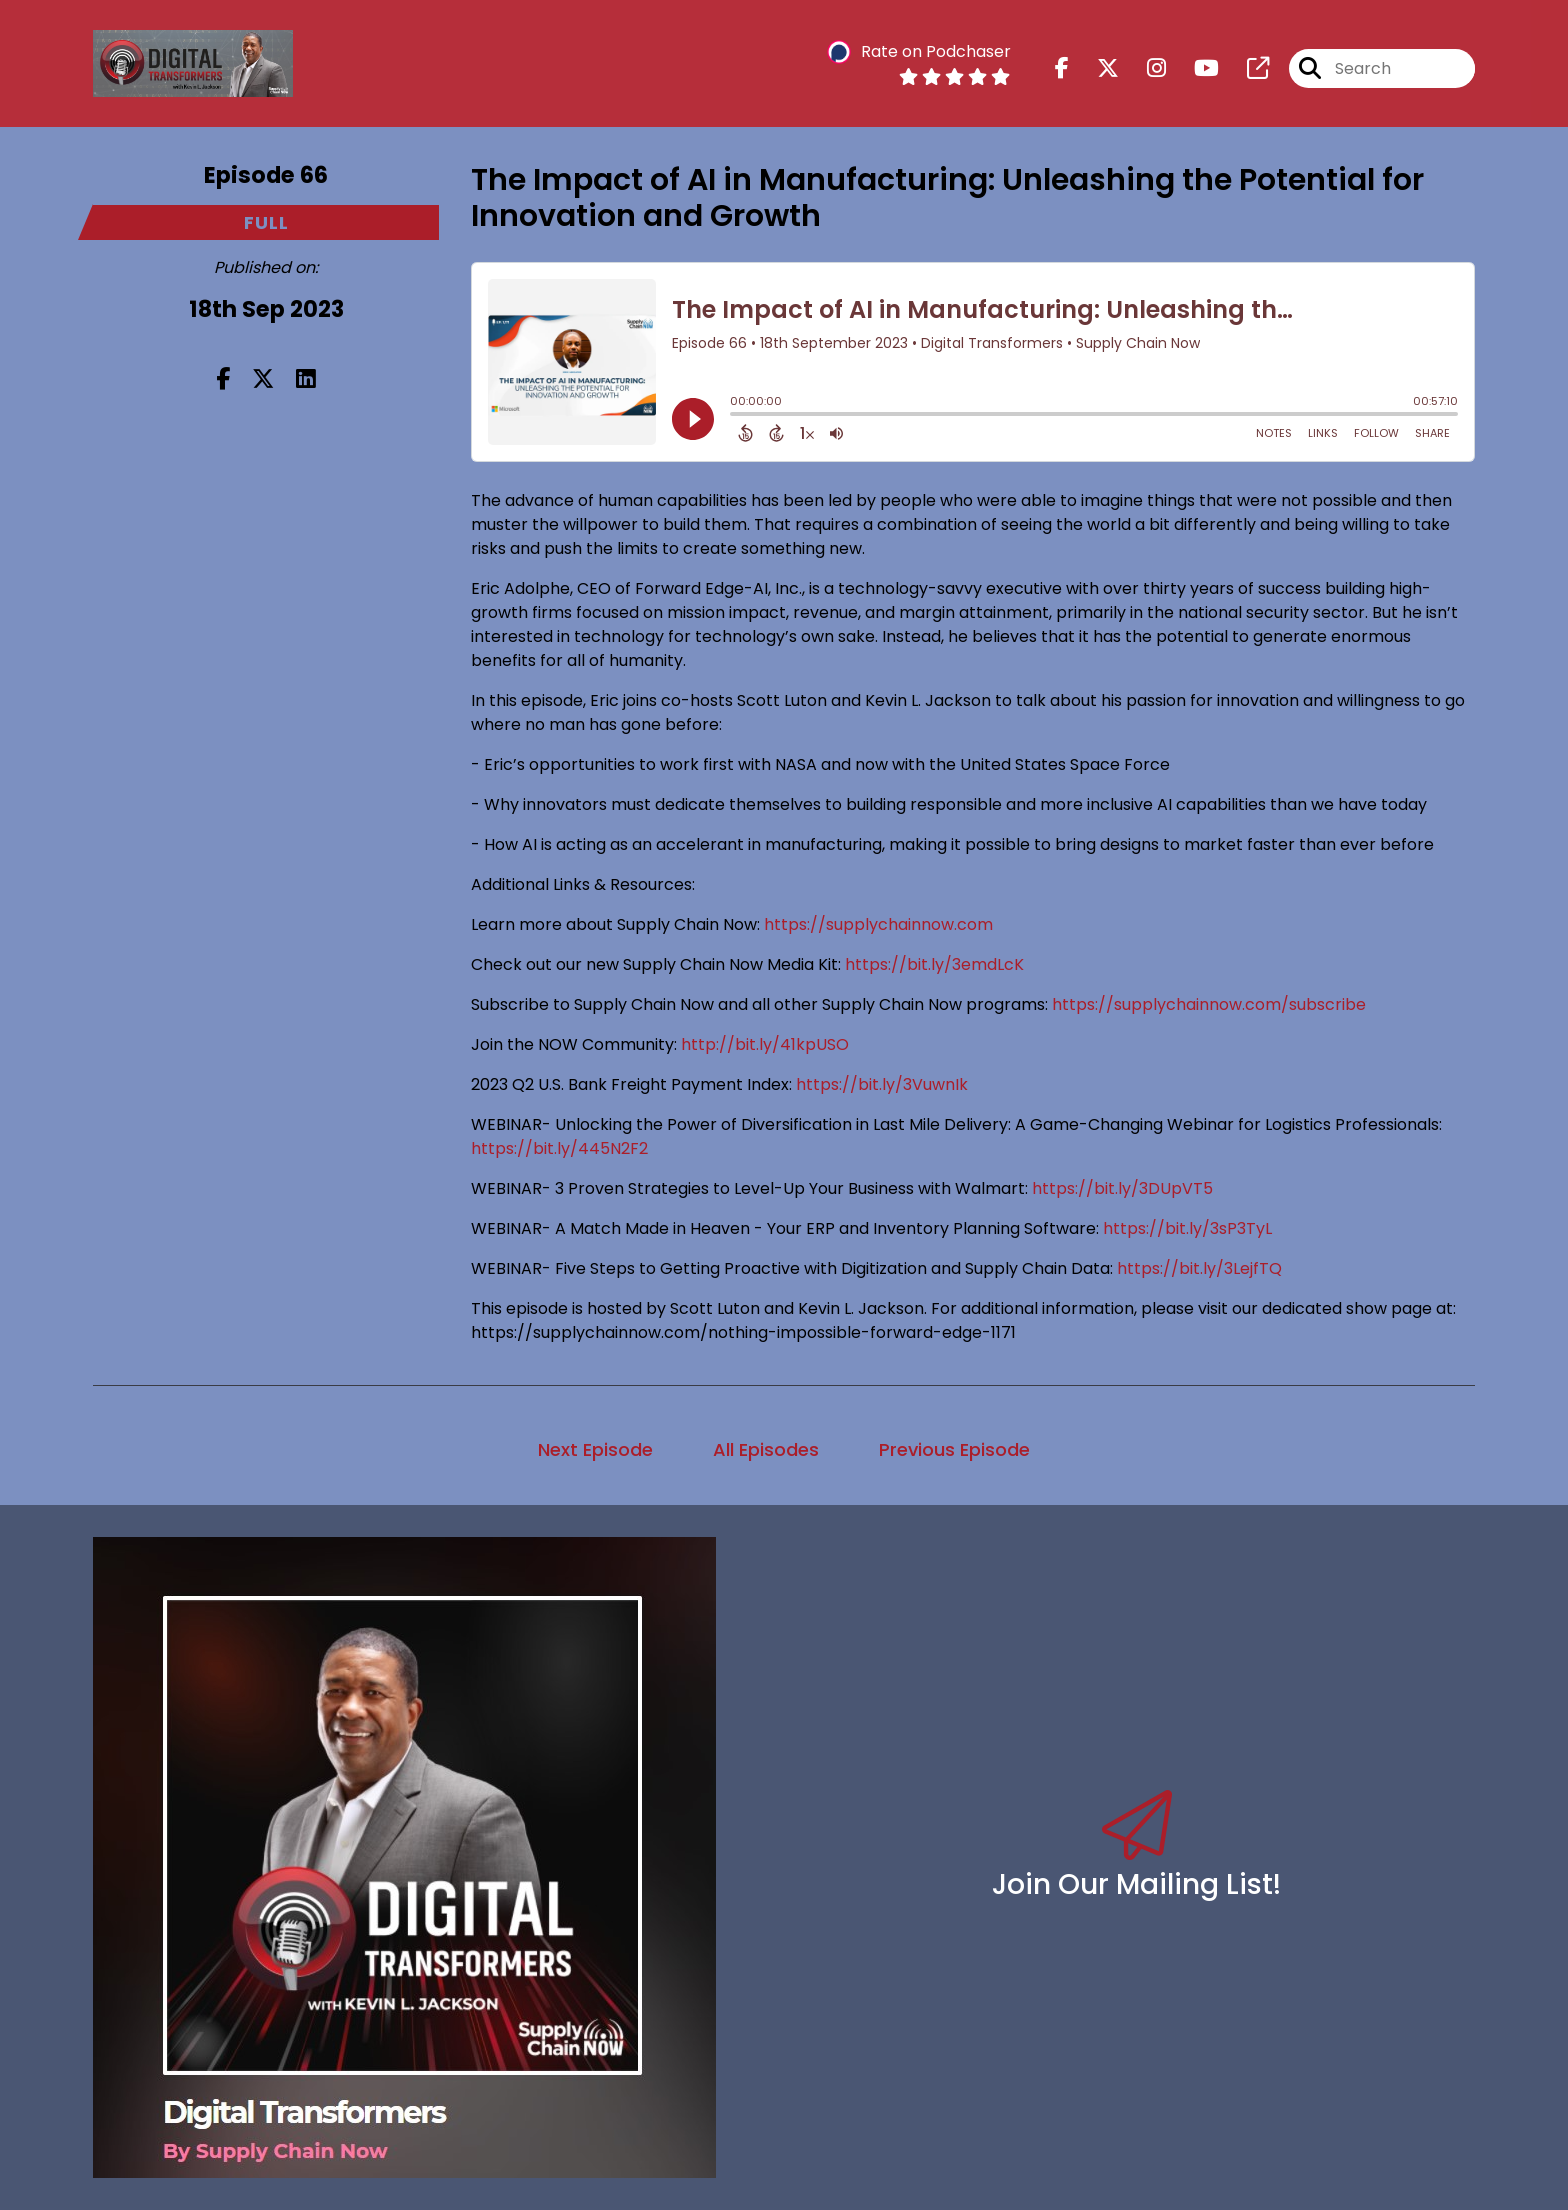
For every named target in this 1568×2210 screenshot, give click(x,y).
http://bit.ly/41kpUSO (765, 1044)
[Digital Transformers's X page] (1096, 68)
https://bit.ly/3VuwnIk (882, 1084)
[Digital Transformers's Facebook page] (1062, 68)
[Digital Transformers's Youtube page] (1194, 68)
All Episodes (766, 1449)
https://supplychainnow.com (878, 924)
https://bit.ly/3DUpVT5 (1122, 1188)
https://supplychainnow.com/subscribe (1207, 1004)
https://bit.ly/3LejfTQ (1199, 1268)
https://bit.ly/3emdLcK (934, 964)
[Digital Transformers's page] (1246, 68)
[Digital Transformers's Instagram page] (1144, 68)
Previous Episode (954, 1449)
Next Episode (595, 1449)
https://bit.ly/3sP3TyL (1187, 1228)
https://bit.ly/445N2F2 (559, 1148)
